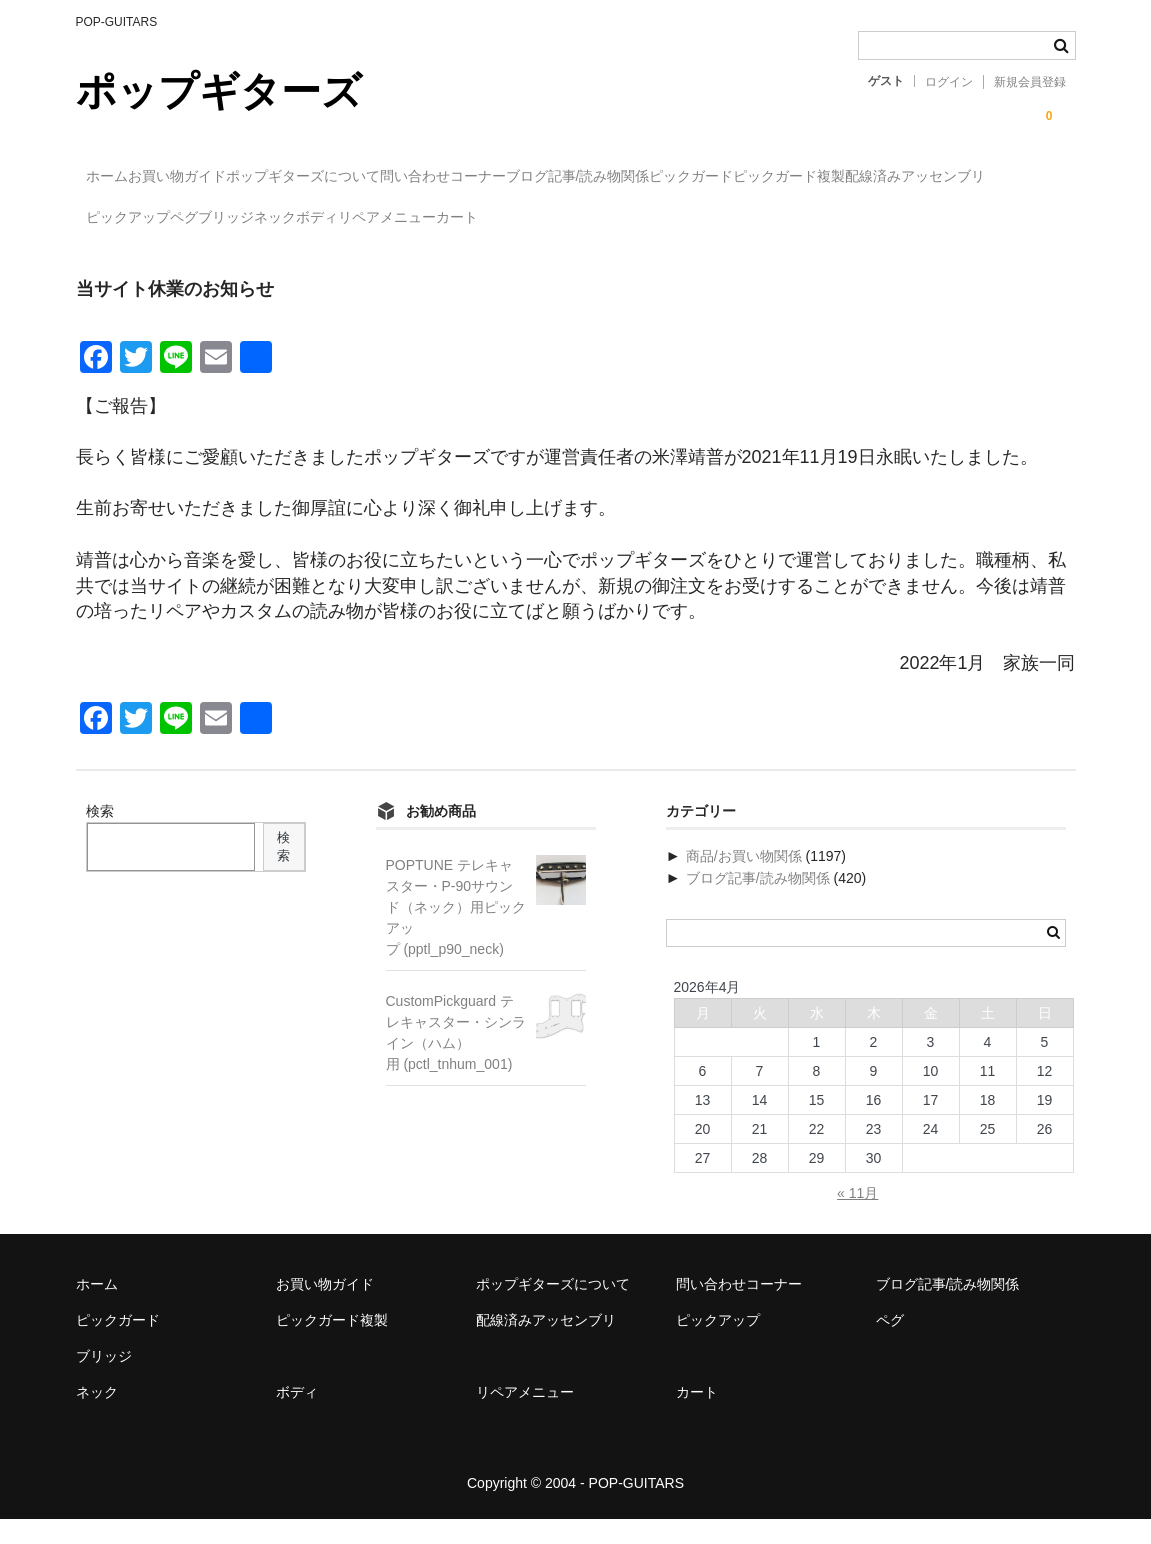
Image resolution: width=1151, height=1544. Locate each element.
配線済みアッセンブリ (318, 219)
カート (116, 261)
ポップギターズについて (395, 177)
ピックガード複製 (151, 219)
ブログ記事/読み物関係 (752, 177)
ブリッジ (651, 219)
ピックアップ (471, 219)
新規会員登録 (1030, 82)
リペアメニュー (935, 219)
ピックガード (907, 177)
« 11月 (857, 1218)
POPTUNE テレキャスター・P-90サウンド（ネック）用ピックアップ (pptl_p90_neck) (456, 932)
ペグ (568, 219)
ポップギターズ (219, 91)
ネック (741, 219)
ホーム (117, 177)
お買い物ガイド (228, 177)
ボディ (824, 219)
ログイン (949, 82)
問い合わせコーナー (576, 177)
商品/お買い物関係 (744, 881)
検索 (100, 836)
